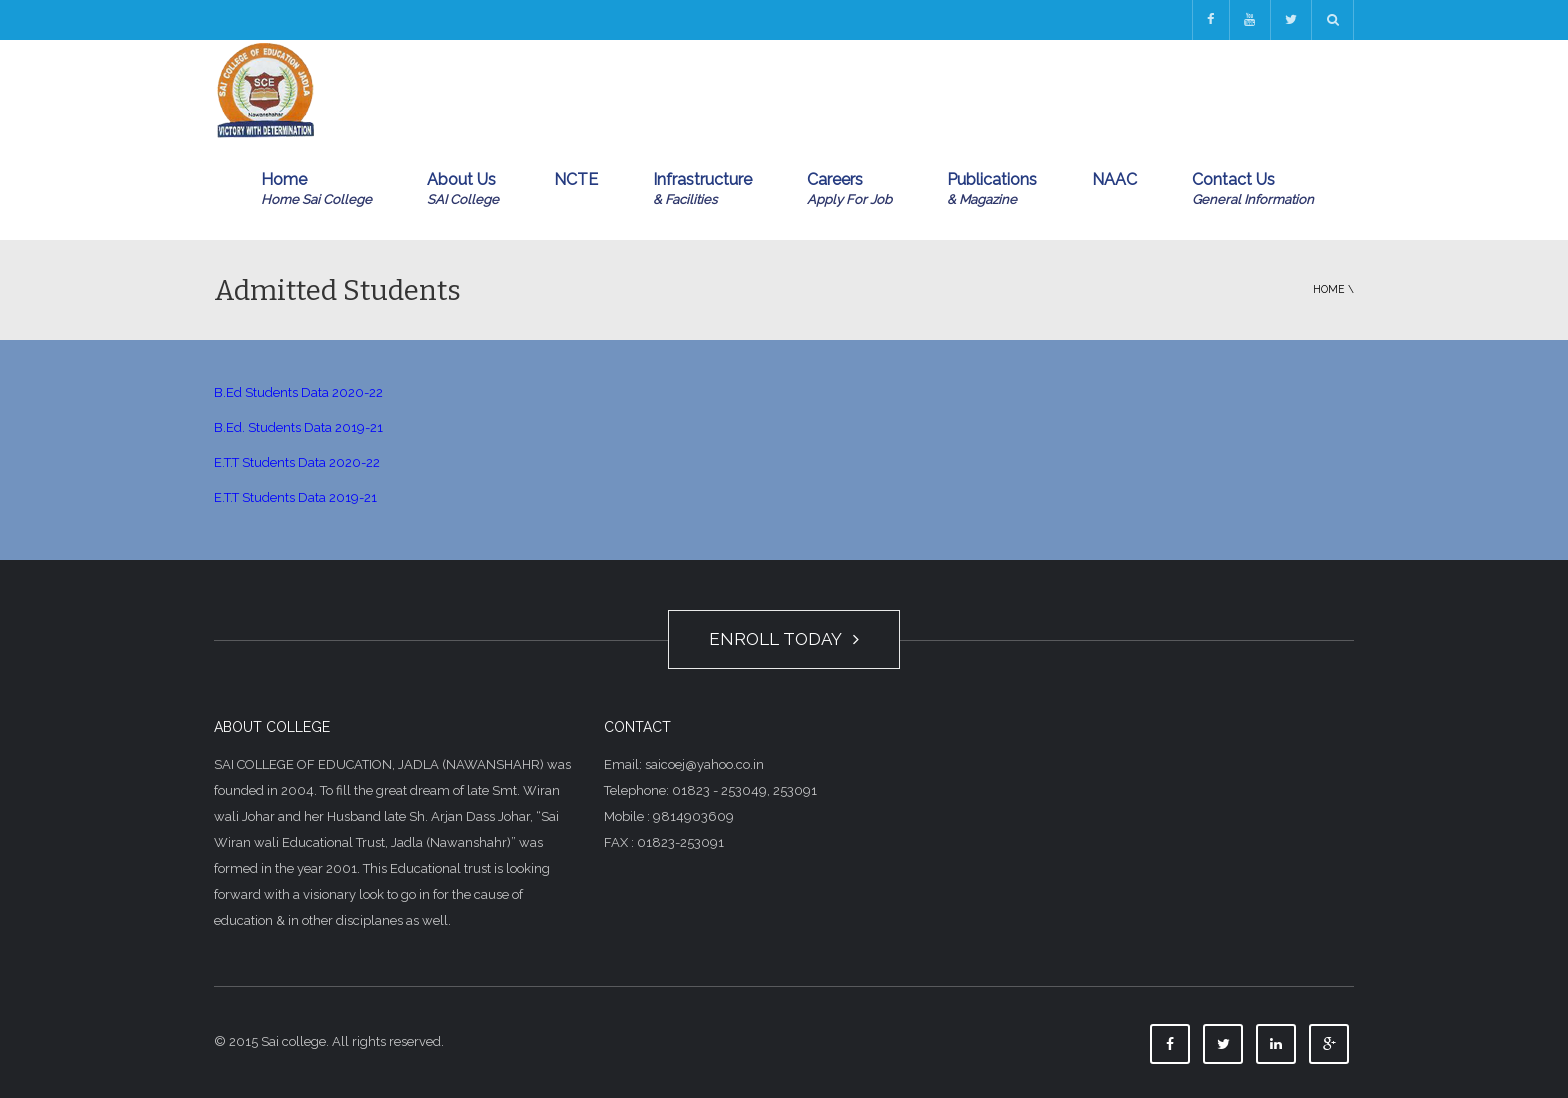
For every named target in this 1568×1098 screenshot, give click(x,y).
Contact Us (1253, 190)
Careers (849, 190)
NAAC (1114, 179)
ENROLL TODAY (784, 639)
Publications (992, 190)
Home (316, 190)
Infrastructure (702, 190)
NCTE (576, 179)
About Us (463, 190)
